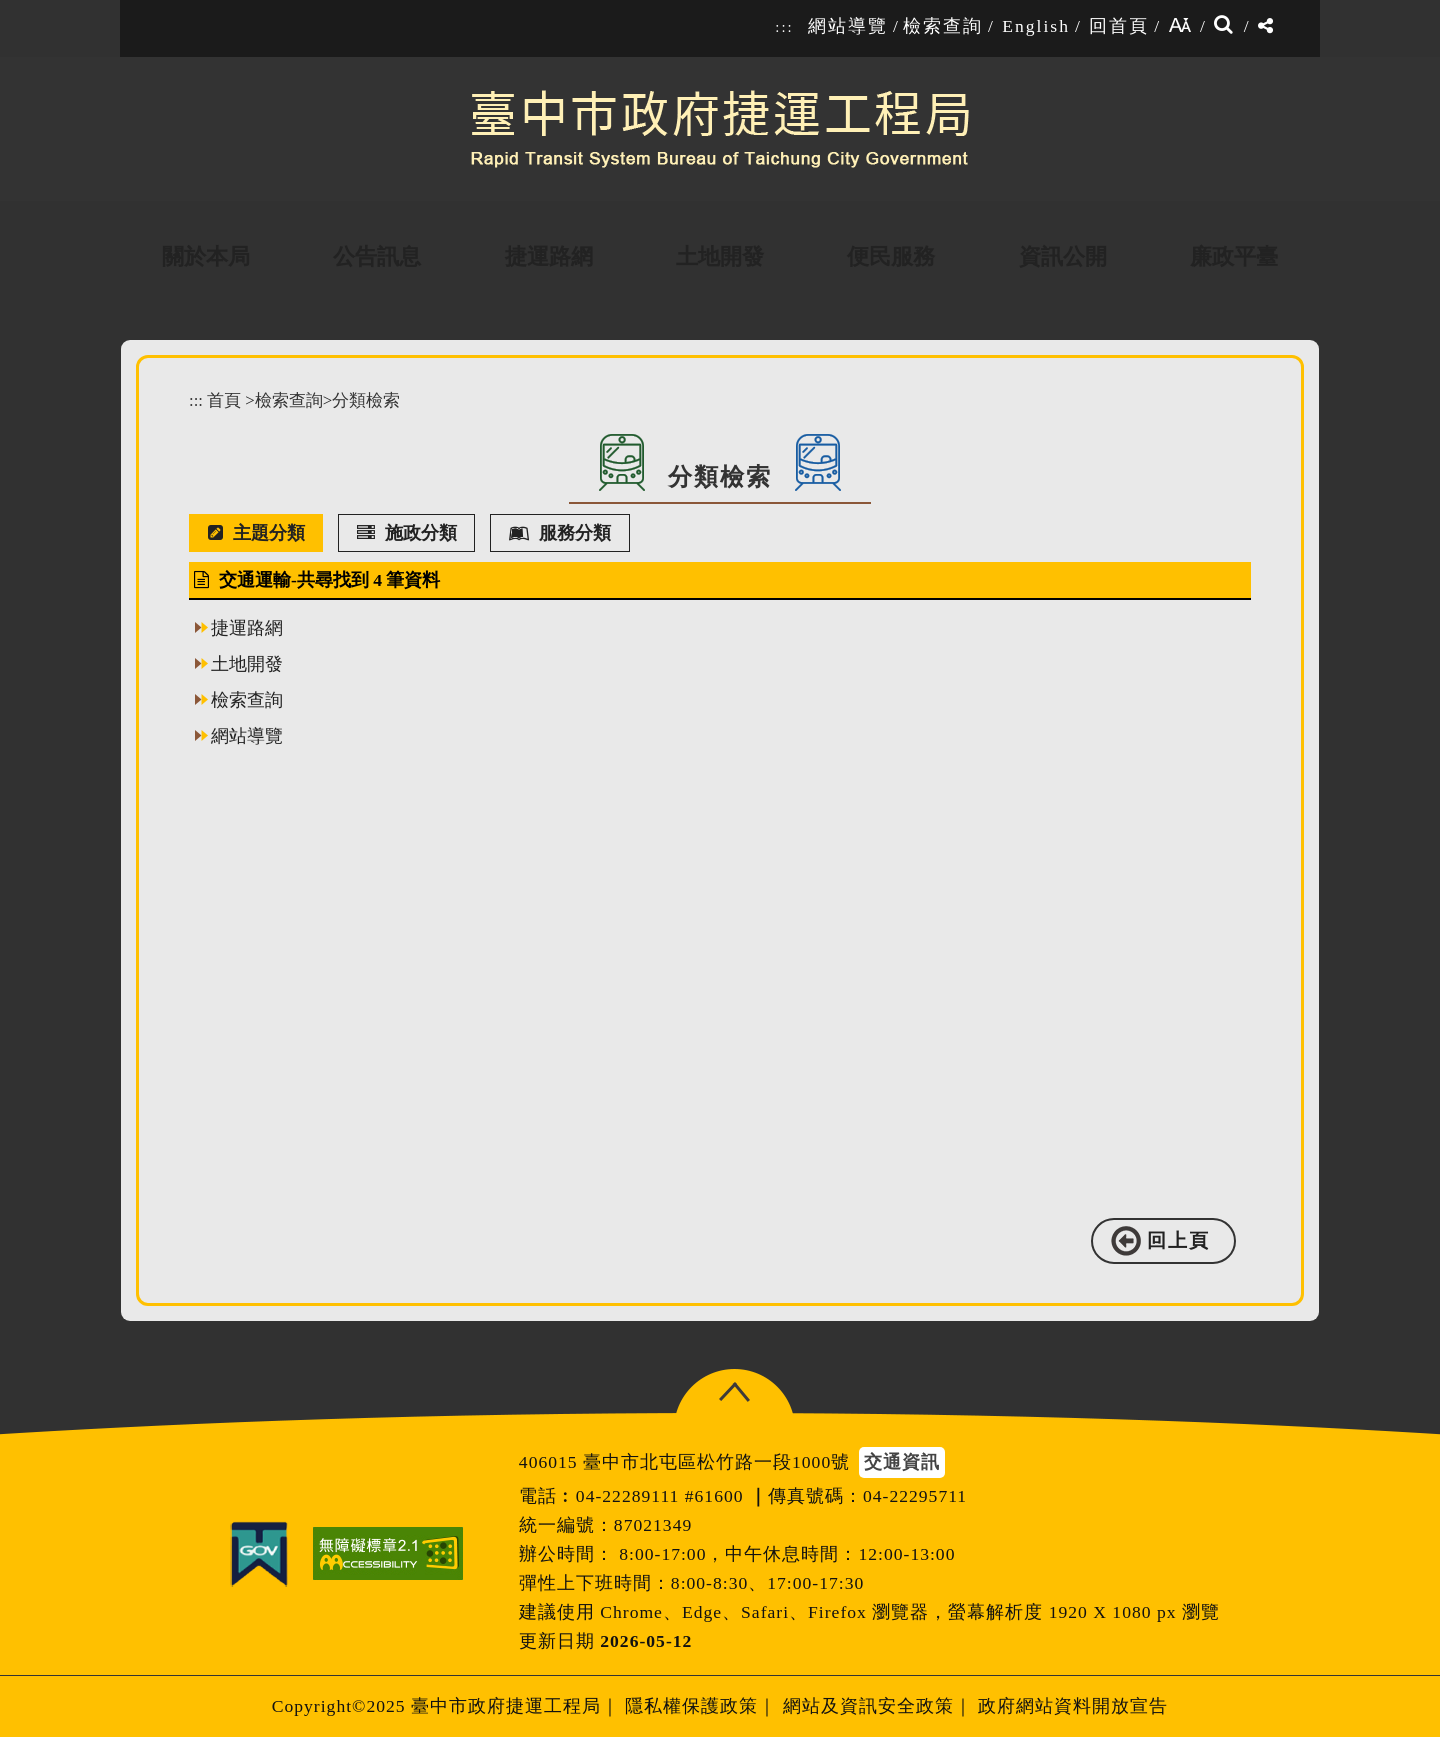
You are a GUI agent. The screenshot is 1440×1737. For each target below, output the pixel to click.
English (1036, 26)
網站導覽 (848, 26)
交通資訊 (902, 1462)
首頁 (224, 400)
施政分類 (407, 533)
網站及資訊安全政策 (868, 1706)
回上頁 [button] (1178, 1240)
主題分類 (256, 533)
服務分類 (560, 533)
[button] (734, 1392)
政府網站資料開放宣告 (1073, 1706)
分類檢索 (366, 400)
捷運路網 (247, 628)
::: (784, 27)
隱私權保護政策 (691, 1706)
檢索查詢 (943, 26)
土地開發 (247, 664)
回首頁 (1119, 26)
